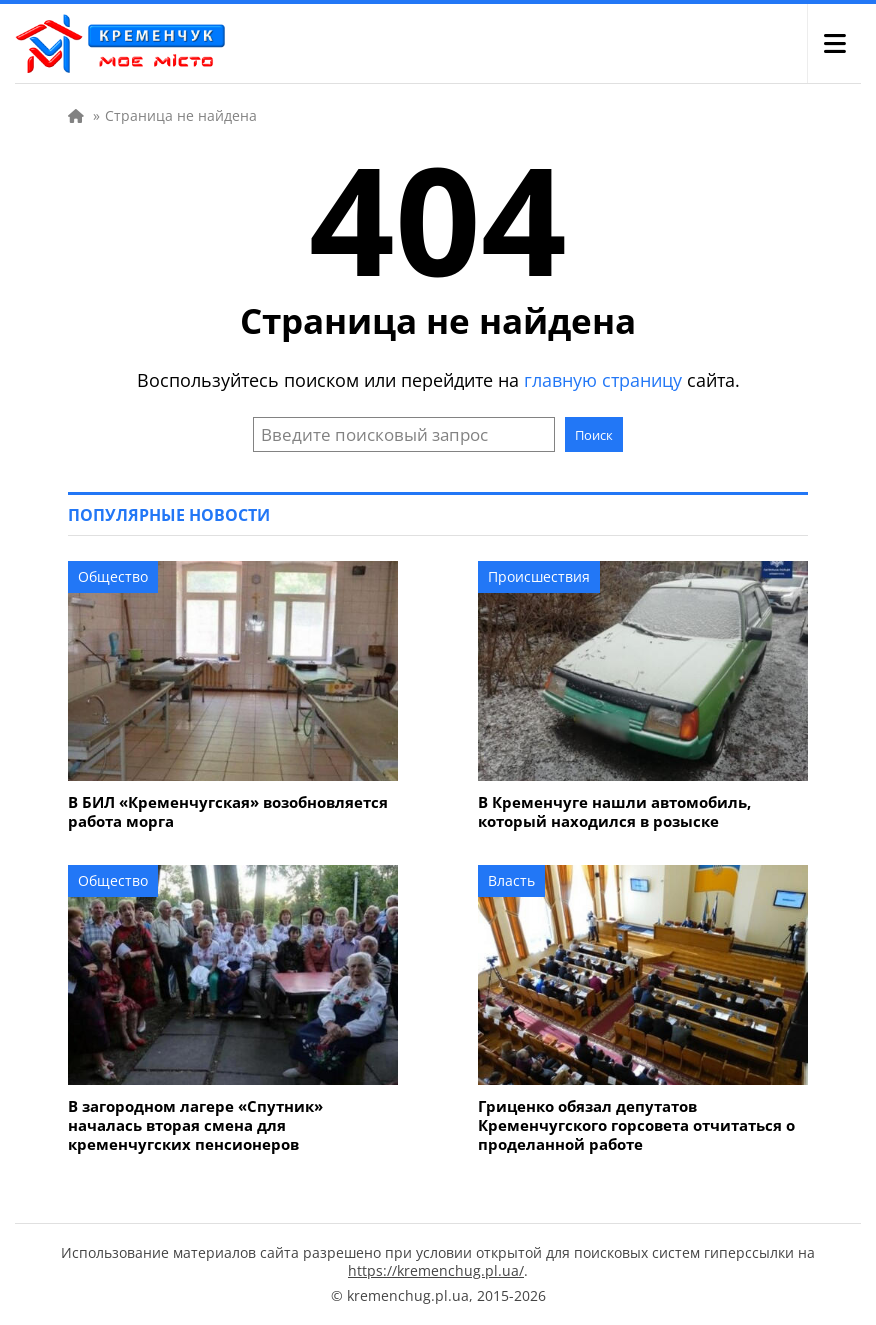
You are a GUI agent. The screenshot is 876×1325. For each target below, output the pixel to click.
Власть (511, 880)
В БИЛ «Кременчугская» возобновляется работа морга (228, 812)
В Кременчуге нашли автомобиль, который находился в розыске (614, 812)
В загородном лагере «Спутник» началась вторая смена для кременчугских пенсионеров (195, 1125)
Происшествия (539, 576)
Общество (113, 576)
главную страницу (603, 380)
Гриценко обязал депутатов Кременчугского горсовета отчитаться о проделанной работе (636, 1125)
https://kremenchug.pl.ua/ (436, 1270)
